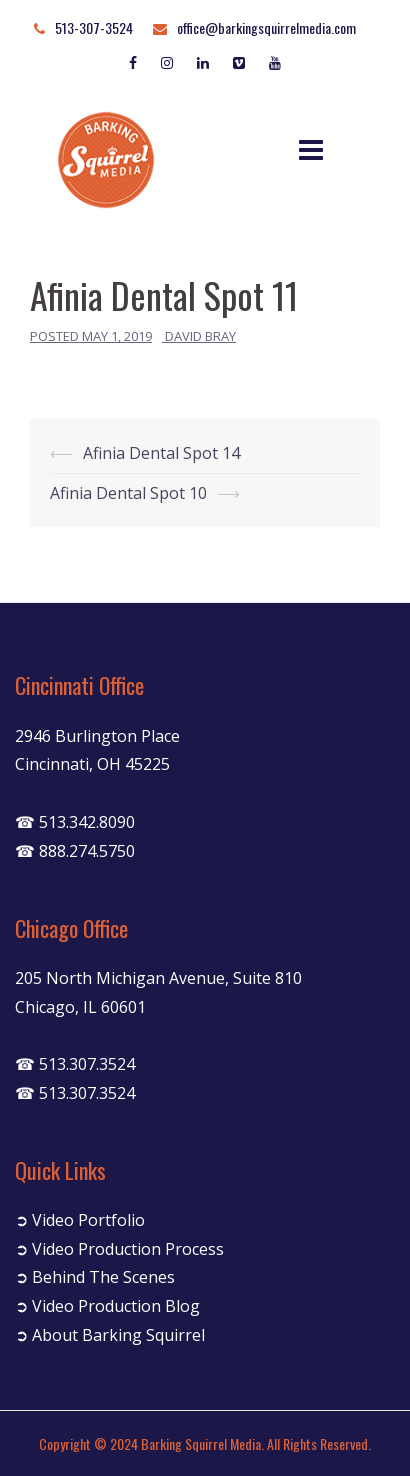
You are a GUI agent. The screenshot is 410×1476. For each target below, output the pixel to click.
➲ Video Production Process (119, 1249)
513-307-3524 (94, 27)
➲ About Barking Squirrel (110, 1335)
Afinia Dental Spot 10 (128, 493)
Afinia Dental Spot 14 (161, 453)
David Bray (200, 336)
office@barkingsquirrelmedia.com (266, 27)
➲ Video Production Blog (107, 1306)
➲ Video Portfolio (80, 1220)
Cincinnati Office (79, 685)
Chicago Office (71, 928)
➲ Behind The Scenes (95, 1277)
